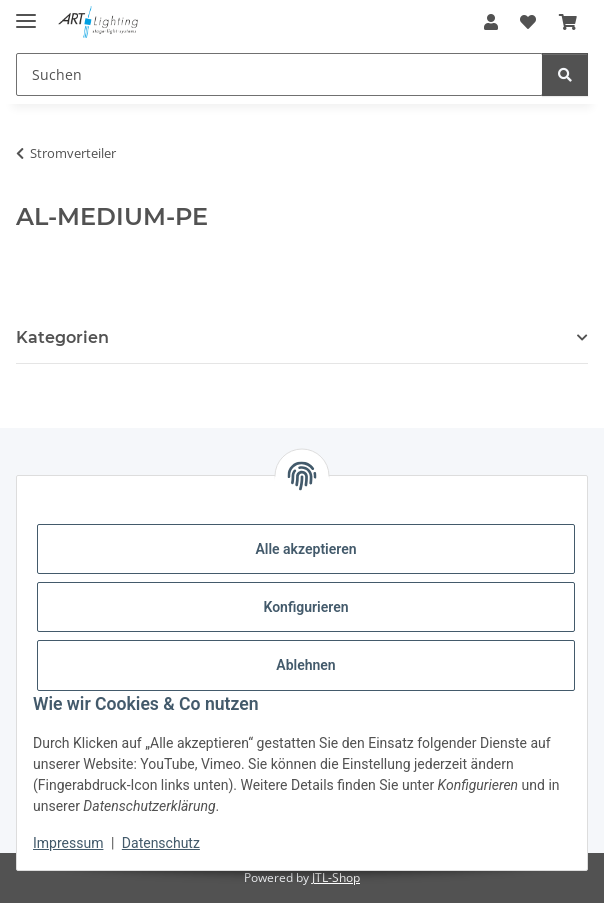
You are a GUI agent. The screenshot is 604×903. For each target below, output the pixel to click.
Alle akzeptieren (305, 549)
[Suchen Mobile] (279, 74)
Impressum (68, 843)
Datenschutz (161, 843)
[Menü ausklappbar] (26, 12)
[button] (491, 22)
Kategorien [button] (62, 337)
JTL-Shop (336, 877)
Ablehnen (305, 665)
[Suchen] (565, 74)
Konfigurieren (305, 607)
